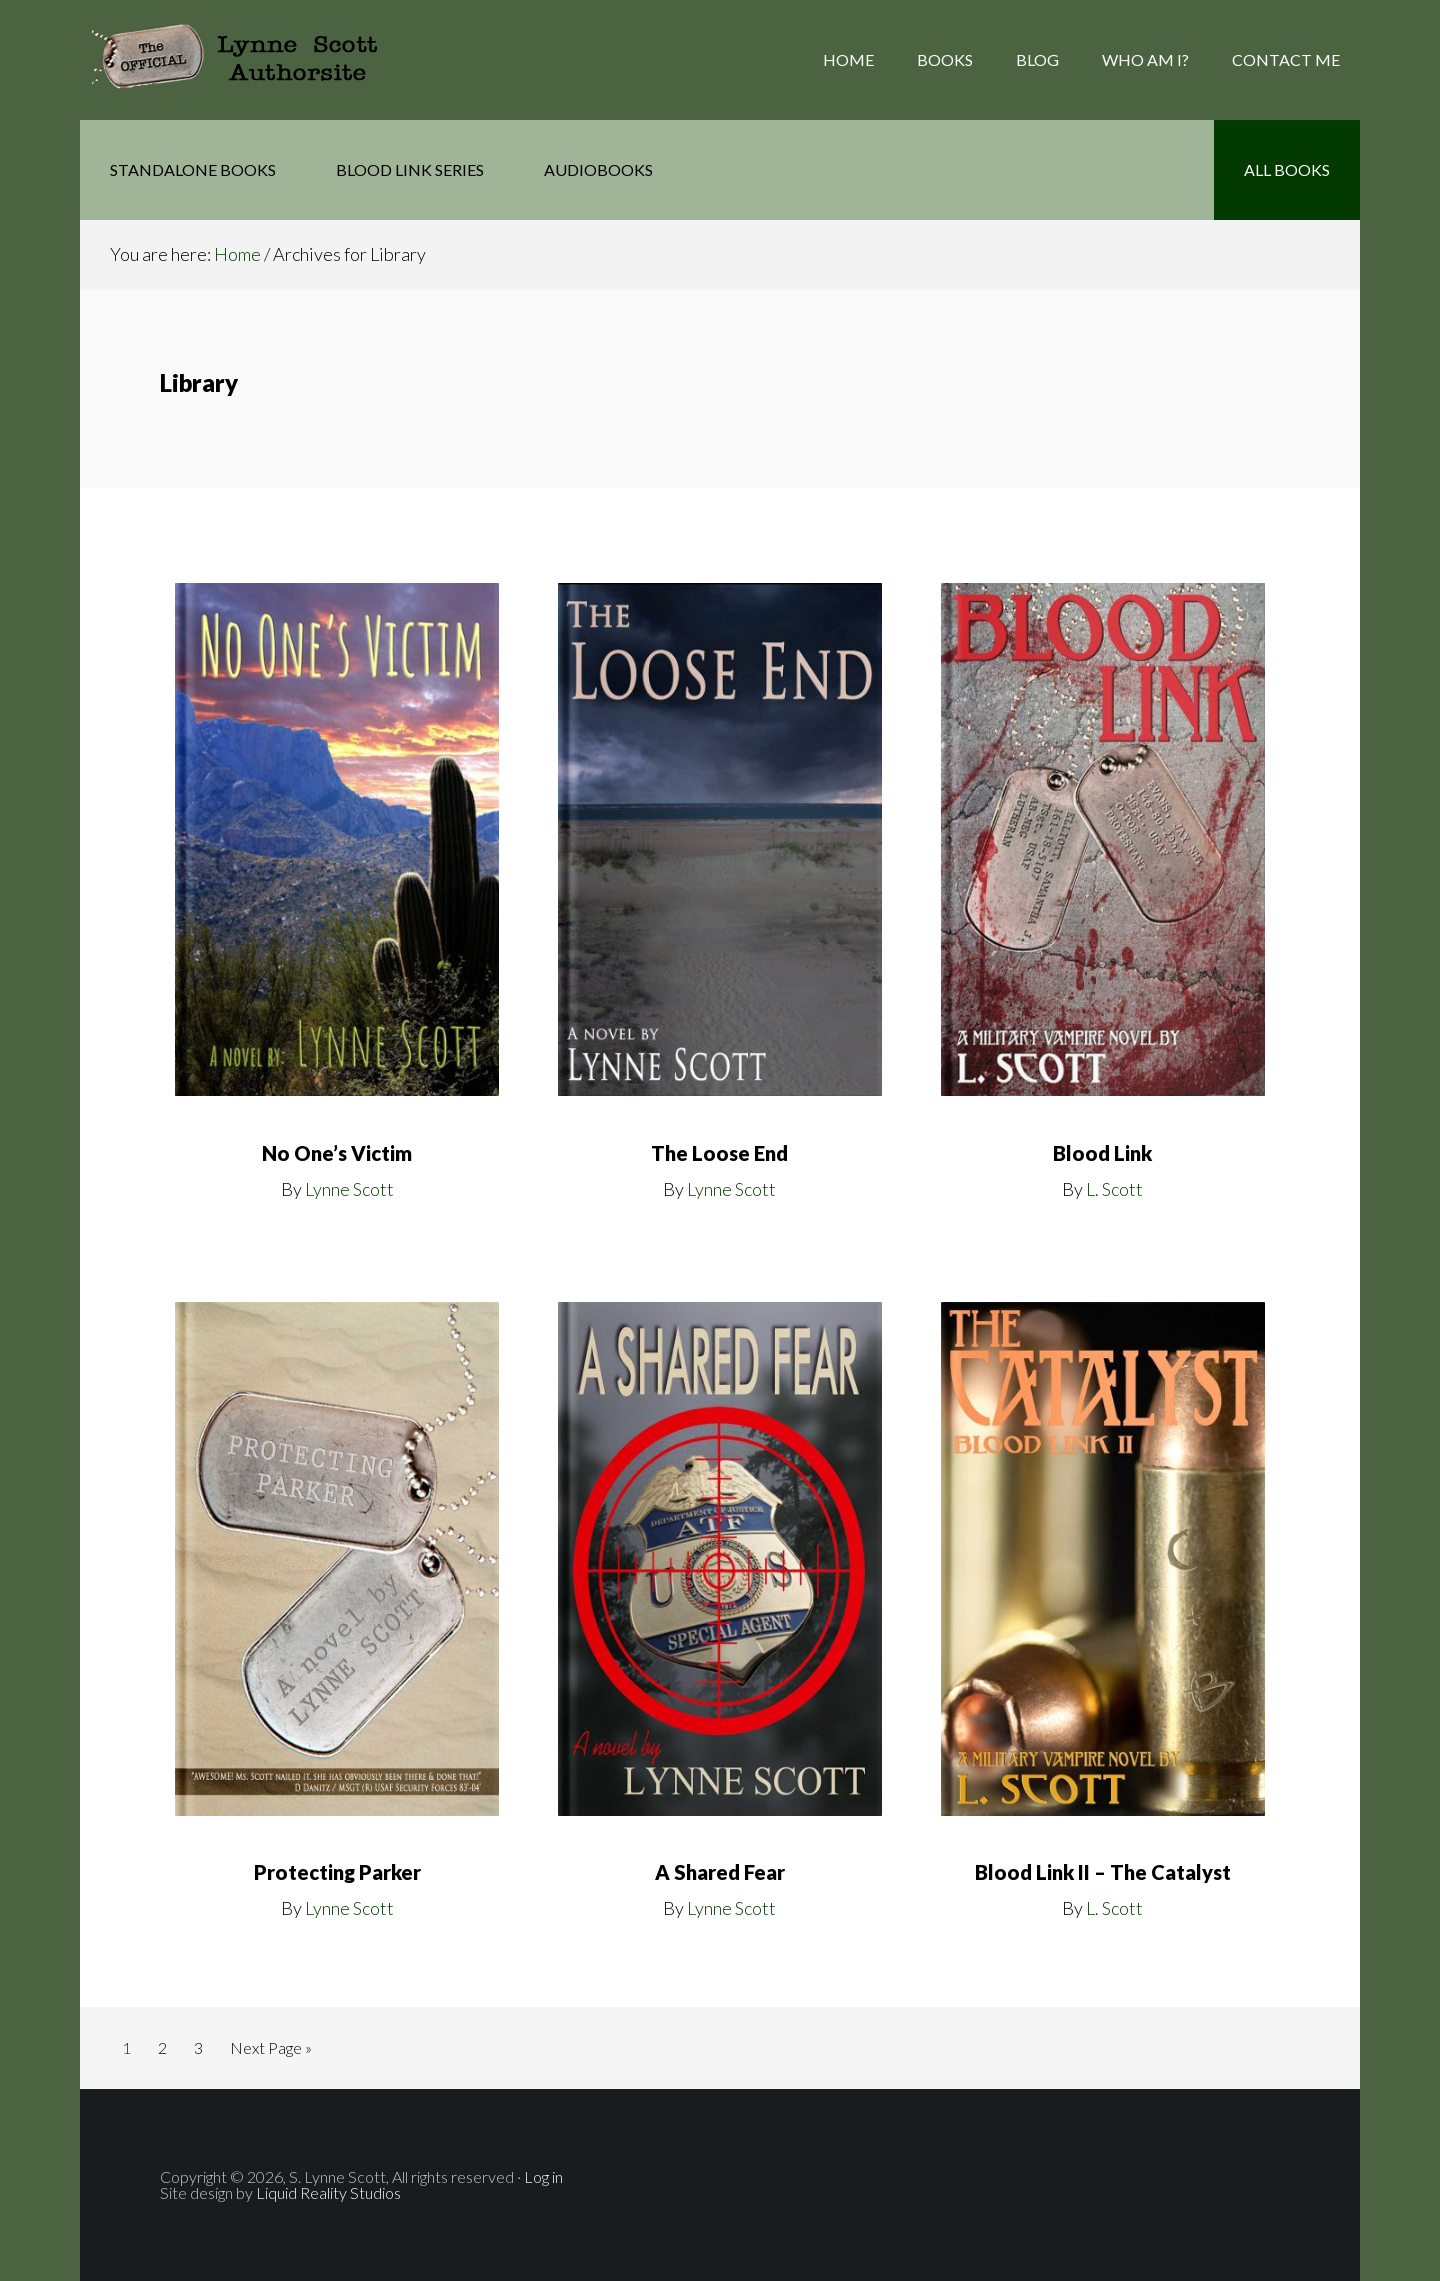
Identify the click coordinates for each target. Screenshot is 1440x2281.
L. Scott (1114, 1189)
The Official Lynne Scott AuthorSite (240, 60)
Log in (543, 2176)
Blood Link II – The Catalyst (1103, 1872)
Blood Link (1102, 1153)
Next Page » (270, 2051)
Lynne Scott (349, 1189)
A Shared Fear (720, 1872)
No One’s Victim (337, 1153)
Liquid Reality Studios (327, 2192)
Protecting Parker (337, 1872)
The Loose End (719, 1153)
